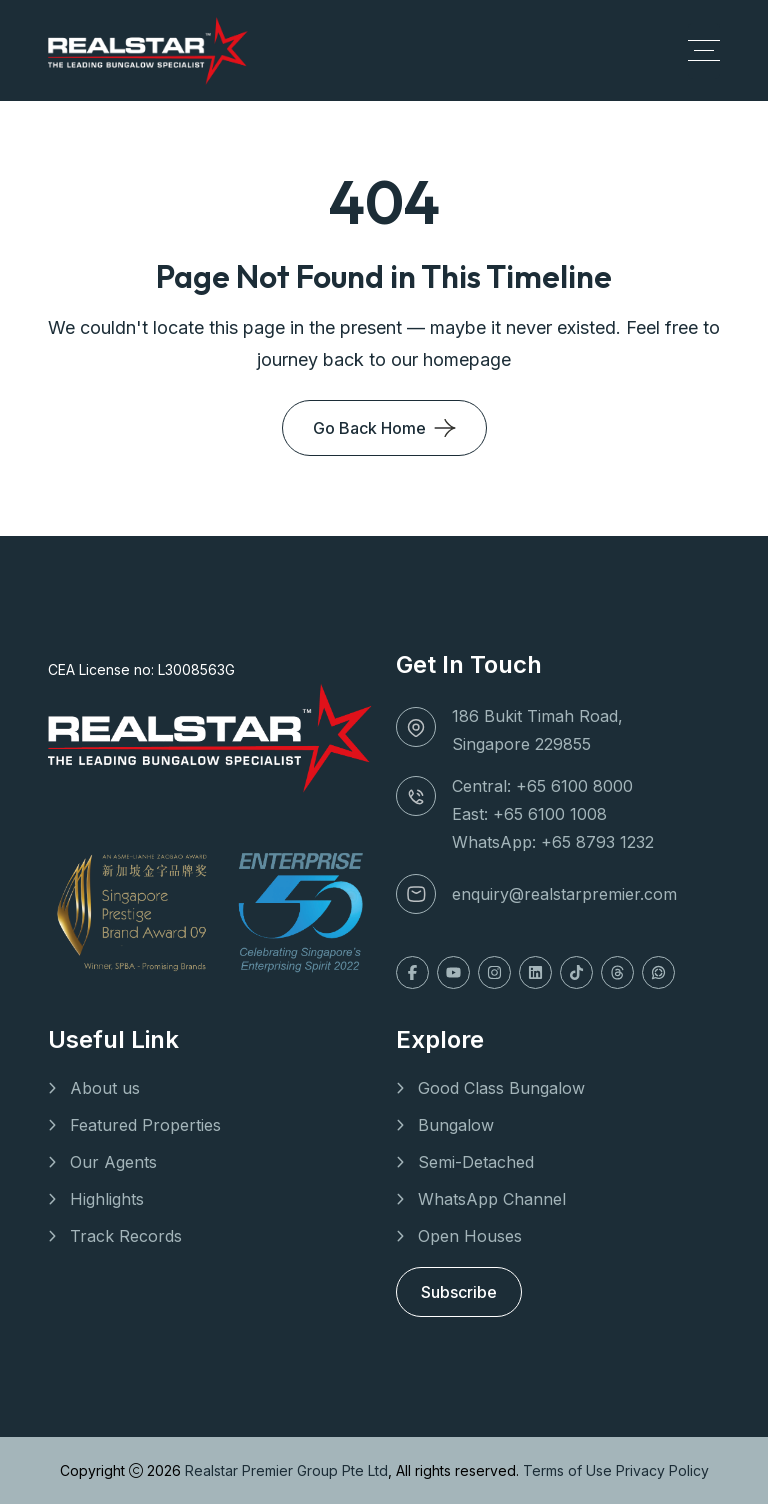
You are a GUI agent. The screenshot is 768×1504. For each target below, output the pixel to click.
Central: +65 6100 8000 (542, 786)
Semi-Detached (476, 1162)
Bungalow (456, 1125)
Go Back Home (369, 428)
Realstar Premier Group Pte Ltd (286, 1470)
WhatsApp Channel (492, 1199)
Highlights (107, 1199)
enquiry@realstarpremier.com (564, 894)
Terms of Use (569, 1470)
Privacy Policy (662, 1470)
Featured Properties (145, 1125)
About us (105, 1088)
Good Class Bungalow (501, 1088)
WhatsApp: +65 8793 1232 (553, 842)
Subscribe (459, 1292)
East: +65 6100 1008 (529, 814)
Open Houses (470, 1236)
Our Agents (113, 1162)
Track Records (126, 1236)
